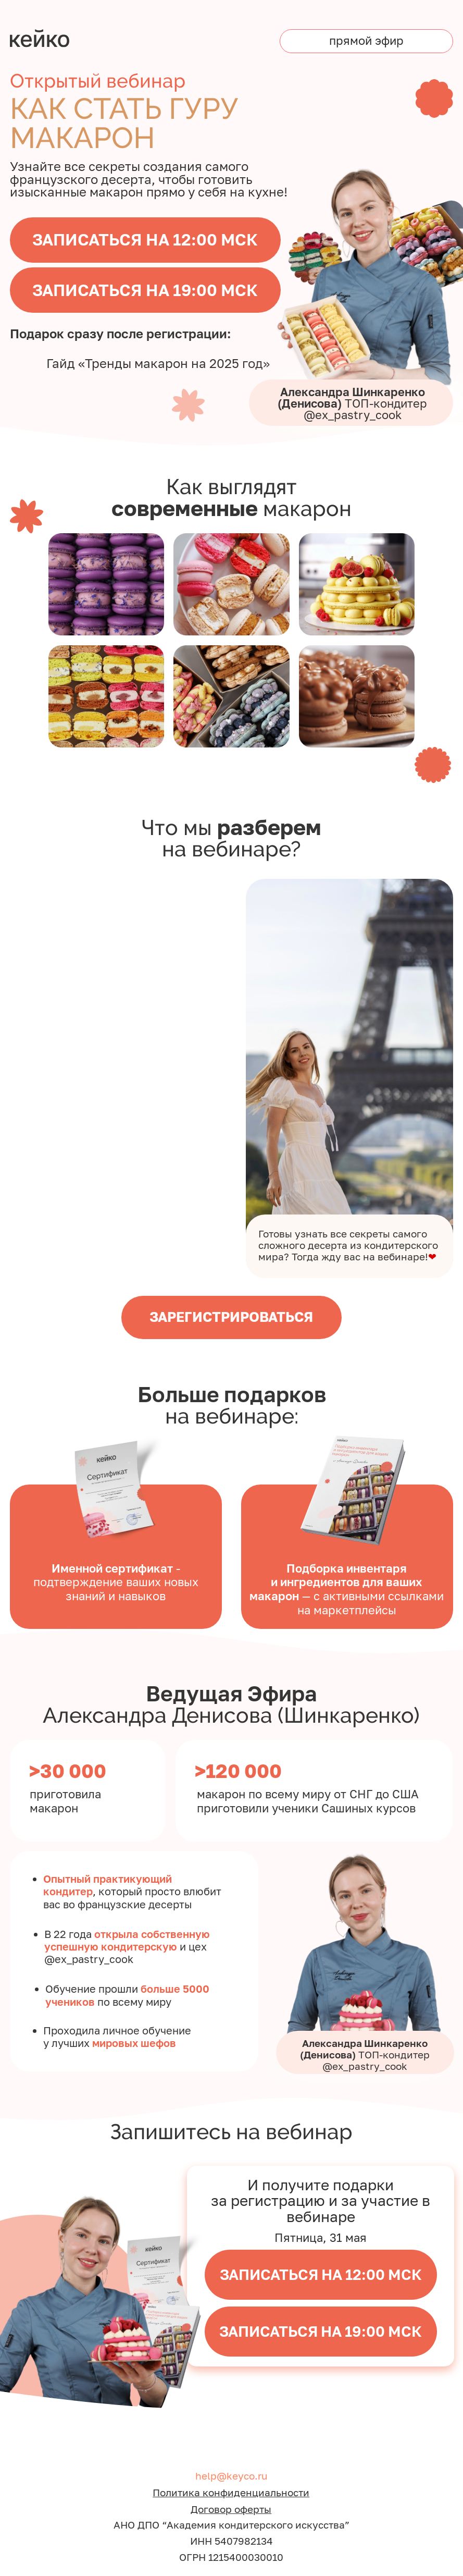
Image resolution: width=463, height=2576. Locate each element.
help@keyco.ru (231, 2476)
